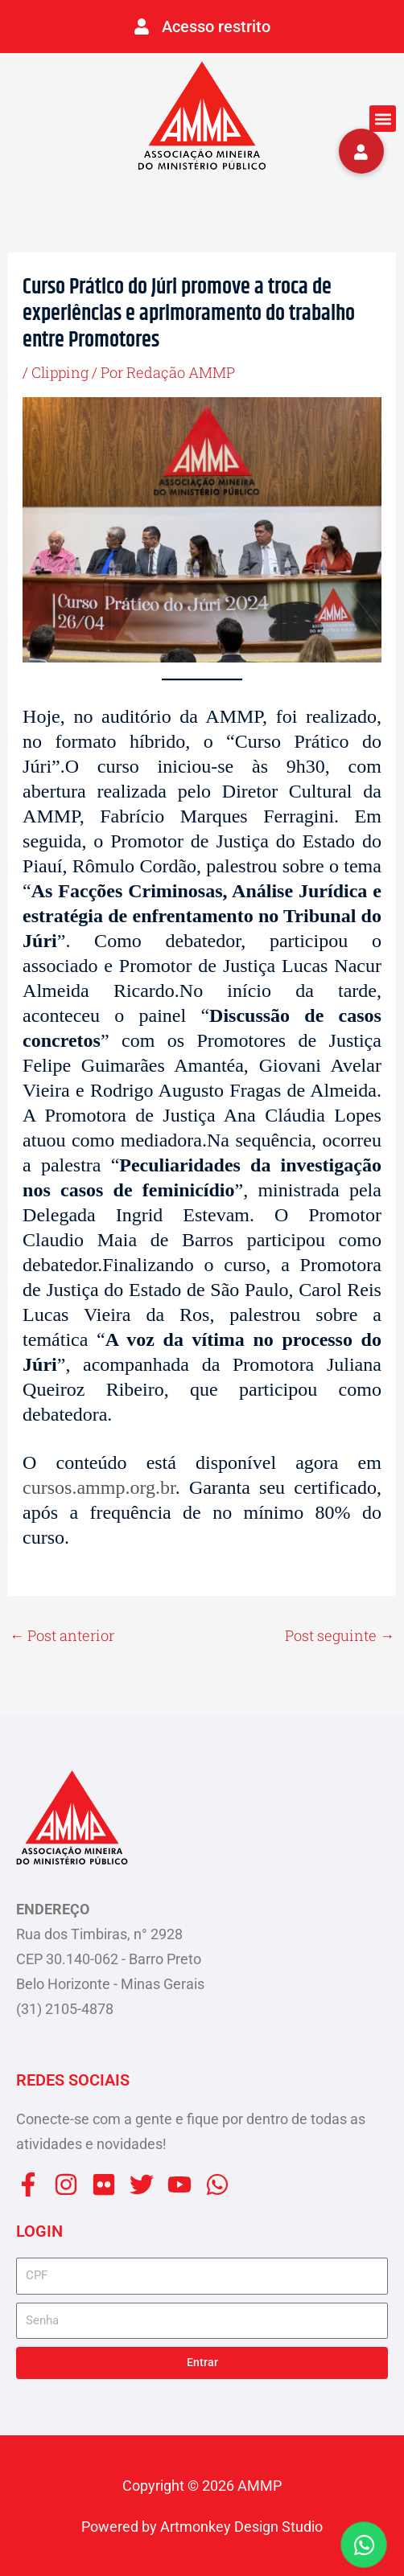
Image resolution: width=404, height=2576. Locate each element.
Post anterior (62, 1635)
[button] (382, 118)
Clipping (60, 372)
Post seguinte (339, 1635)
